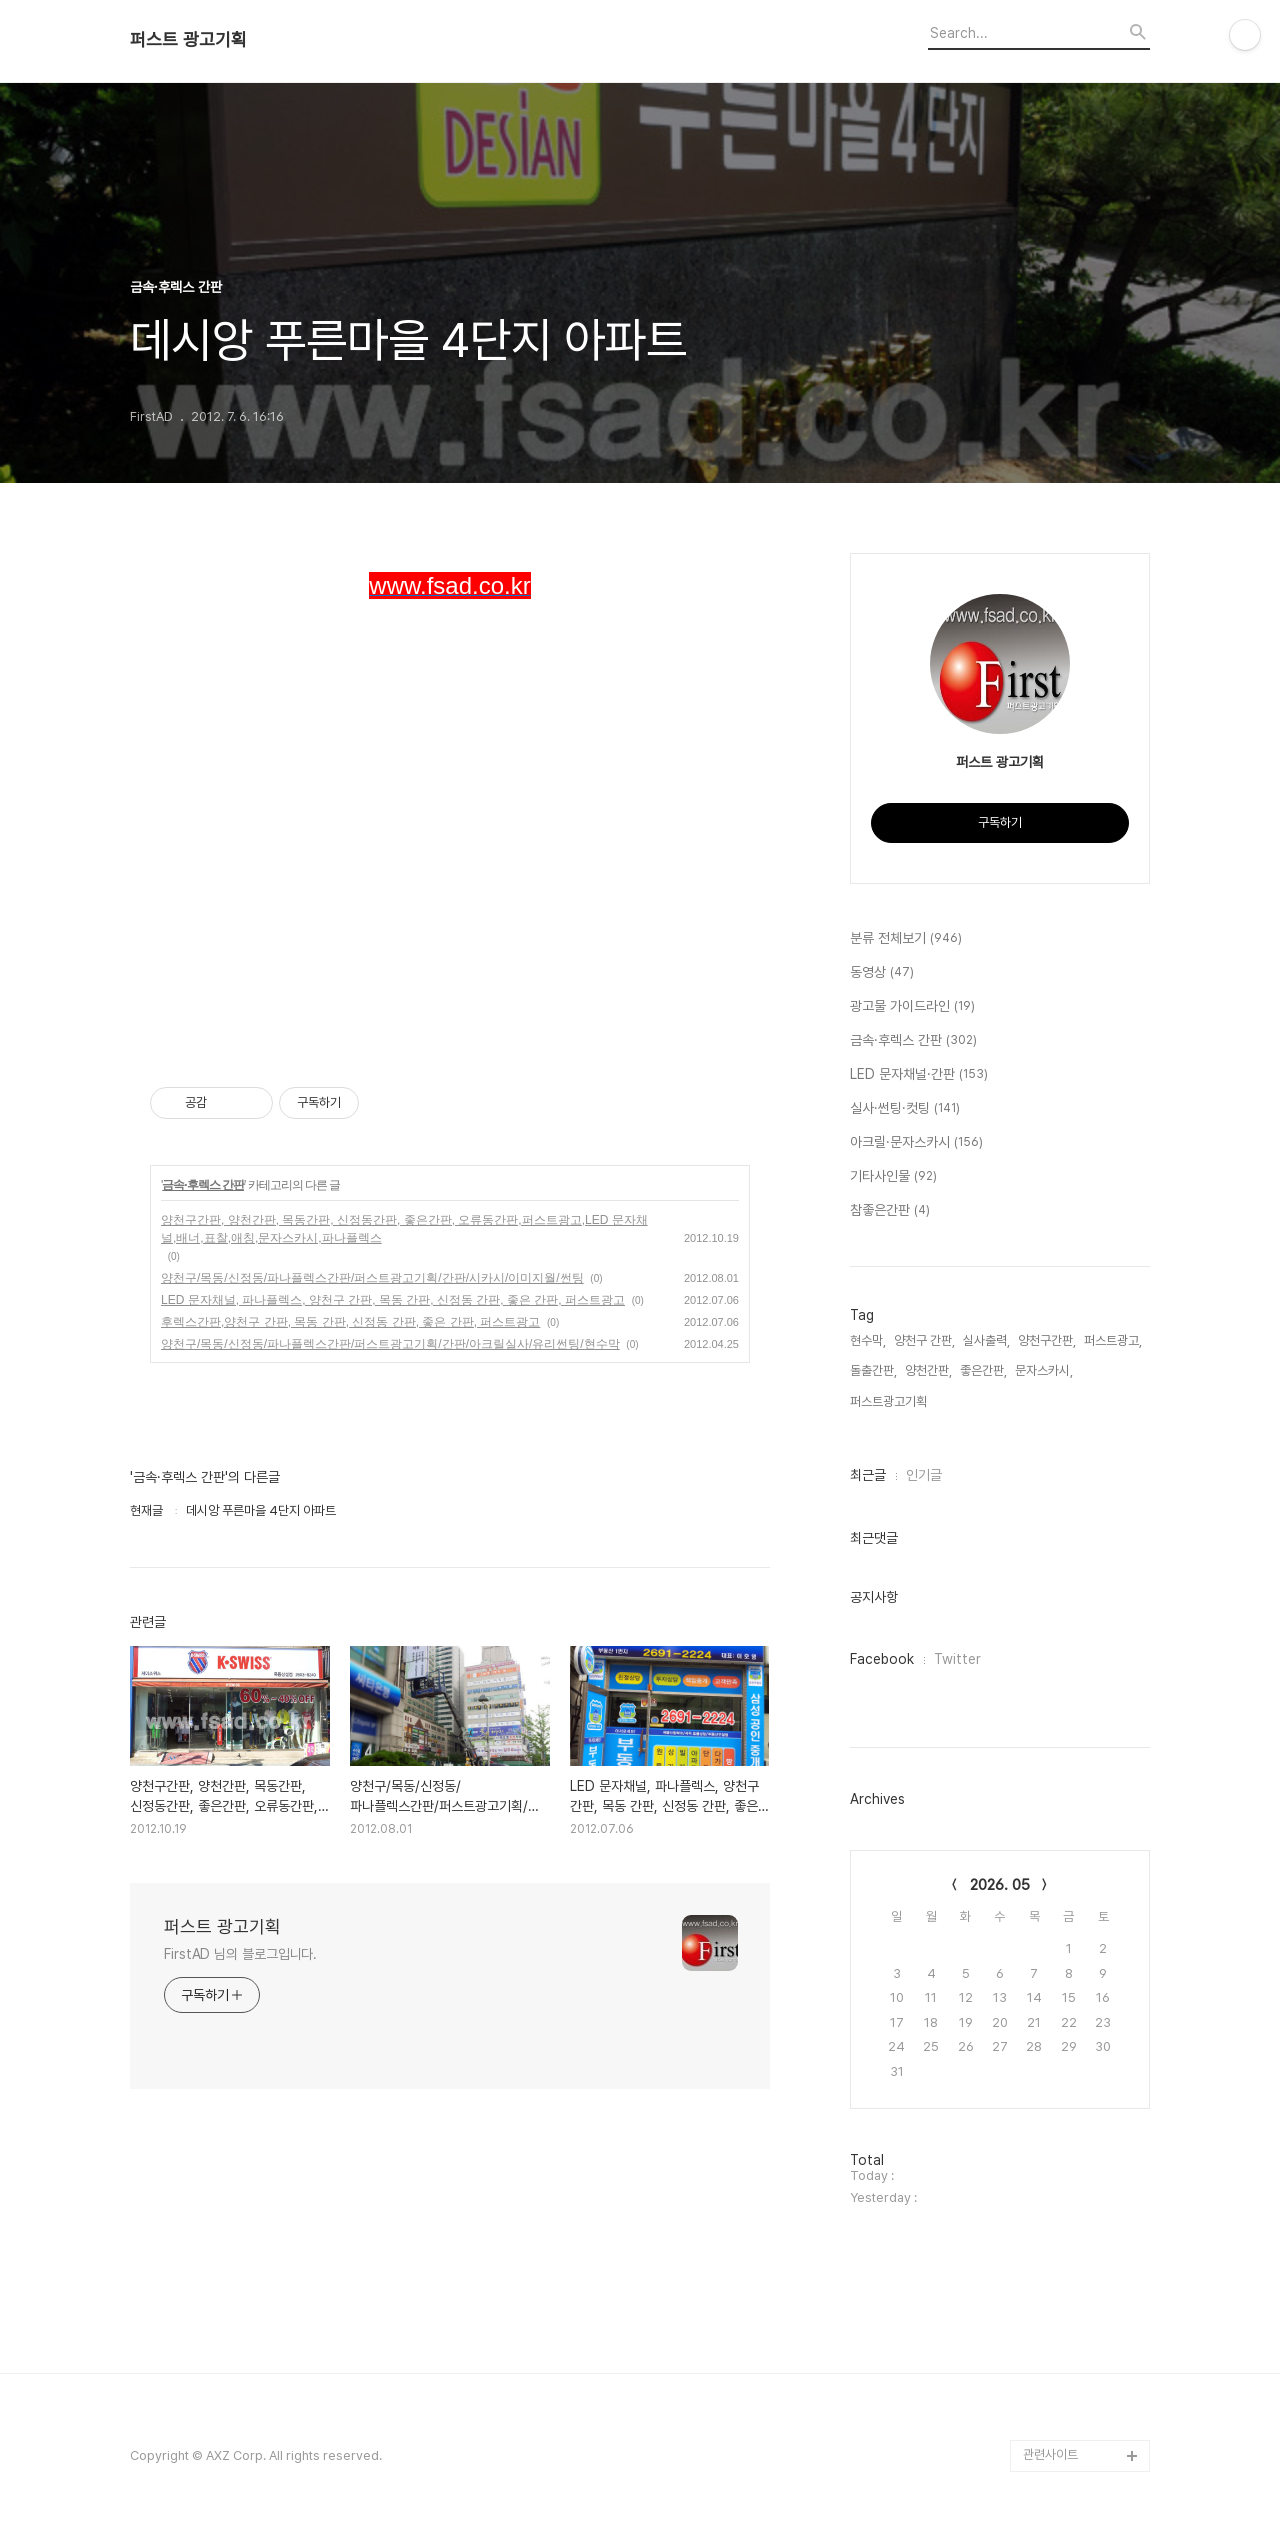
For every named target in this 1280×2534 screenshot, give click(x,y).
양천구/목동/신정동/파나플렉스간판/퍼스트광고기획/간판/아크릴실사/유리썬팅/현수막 (390, 1344)
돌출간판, (873, 1370)
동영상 (882, 973)
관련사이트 (1050, 2454)
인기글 (924, 1475)
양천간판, (928, 1370)
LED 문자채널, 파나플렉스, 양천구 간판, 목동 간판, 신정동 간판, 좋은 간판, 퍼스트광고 (393, 1300)
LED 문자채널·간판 (919, 1075)
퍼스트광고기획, (890, 1401)
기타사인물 (893, 1177)
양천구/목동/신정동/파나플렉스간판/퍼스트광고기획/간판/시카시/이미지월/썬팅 (372, 1278)
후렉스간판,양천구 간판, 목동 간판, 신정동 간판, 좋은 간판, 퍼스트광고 (350, 1322)
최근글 (868, 1475)
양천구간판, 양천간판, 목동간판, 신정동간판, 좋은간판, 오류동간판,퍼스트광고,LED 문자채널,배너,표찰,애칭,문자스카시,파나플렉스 (404, 1229)
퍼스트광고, (1113, 1340)
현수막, (868, 1340)
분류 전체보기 (906, 939)
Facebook (882, 1659)
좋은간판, (983, 1370)
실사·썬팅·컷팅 (905, 1109)
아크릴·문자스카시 (916, 1143)
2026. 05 (1000, 1885)
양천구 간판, (924, 1340)
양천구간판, (1047, 1340)
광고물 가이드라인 (912, 1007)
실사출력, (986, 1340)
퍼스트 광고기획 (188, 40)
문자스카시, (1044, 1370)
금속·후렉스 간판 (203, 1185)
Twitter (957, 1659)
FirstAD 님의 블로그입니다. (240, 1954)
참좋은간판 (890, 1211)
